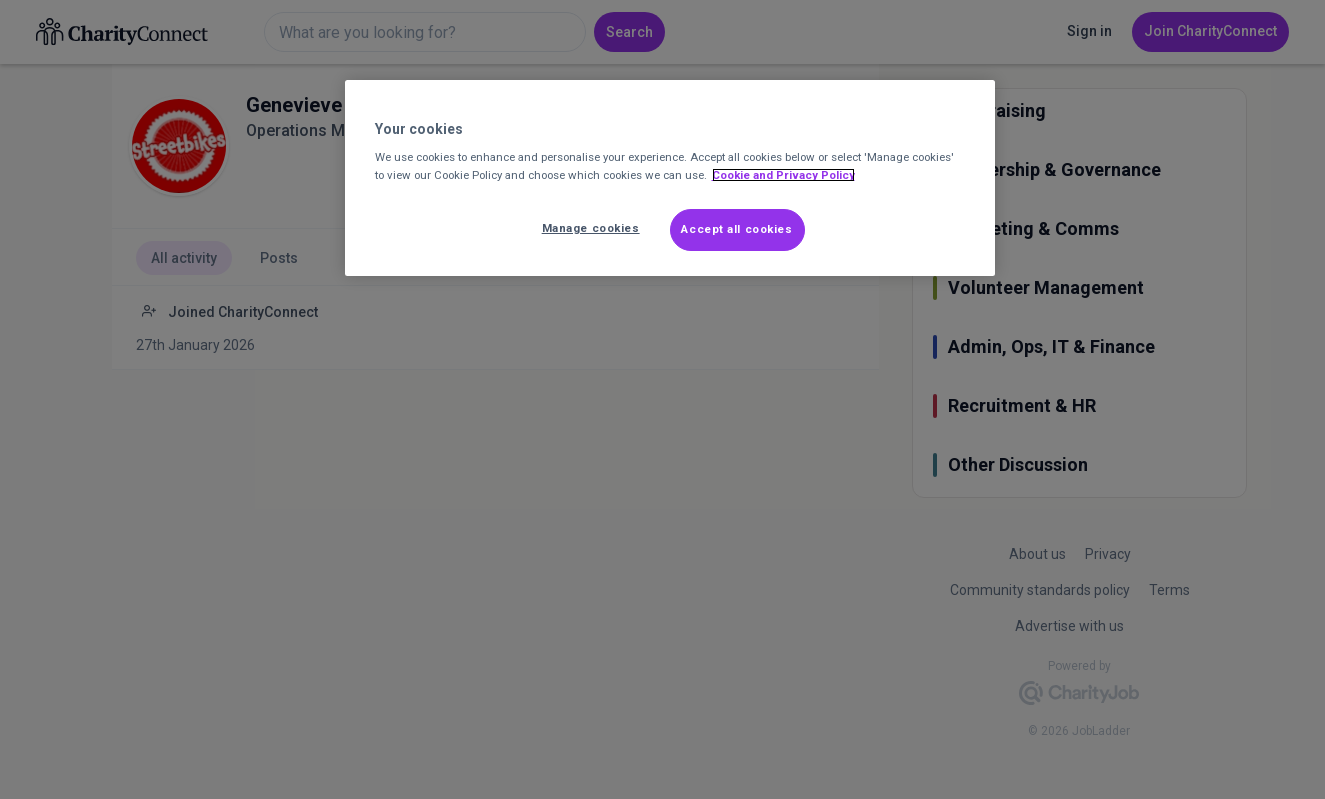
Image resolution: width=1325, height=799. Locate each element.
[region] (670, 178)
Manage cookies (591, 228)
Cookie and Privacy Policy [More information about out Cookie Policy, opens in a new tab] (783, 175)
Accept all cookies (736, 229)
